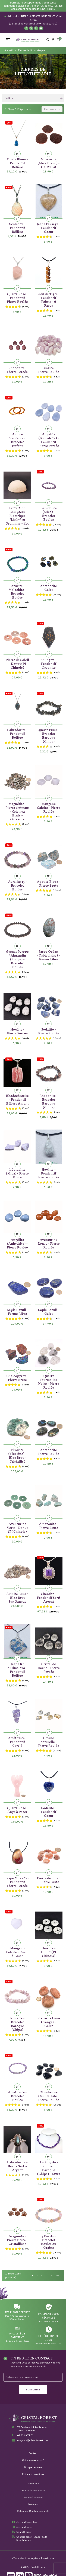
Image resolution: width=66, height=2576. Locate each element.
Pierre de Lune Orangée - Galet (48, 2021)
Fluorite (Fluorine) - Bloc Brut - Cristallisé (17, 1455)
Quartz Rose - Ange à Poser (17, 1809)
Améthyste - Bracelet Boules (17, 2095)
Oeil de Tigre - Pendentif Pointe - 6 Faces (49, 299)
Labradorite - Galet (48, 587)
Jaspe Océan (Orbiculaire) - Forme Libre (48, 954)
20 (52, 2275)
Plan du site (47, 2558)
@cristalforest (24, 2527)
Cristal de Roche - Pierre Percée (49, 1667)
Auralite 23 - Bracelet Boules (17, 884)
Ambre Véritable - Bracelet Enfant (17, 439)
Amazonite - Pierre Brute (48, 1525)
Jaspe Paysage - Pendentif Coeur (48, 227)
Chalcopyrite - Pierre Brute (17, 1377)
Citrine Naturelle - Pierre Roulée (48, 1741)
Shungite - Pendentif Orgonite (48, 663)
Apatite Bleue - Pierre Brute (48, 883)
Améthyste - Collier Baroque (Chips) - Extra (48, 2167)
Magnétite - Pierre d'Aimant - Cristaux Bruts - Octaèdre (17, 810)
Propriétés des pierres (33, 2490)
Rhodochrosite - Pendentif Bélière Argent (17, 1099)
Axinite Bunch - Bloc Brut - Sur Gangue (17, 1597)
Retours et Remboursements (33, 2511)
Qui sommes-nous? (33, 2460)
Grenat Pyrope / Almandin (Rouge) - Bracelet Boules (17, 958)
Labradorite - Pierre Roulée (48, 1451)
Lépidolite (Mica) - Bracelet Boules (48, 513)
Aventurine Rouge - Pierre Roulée (49, 1243)
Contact (33, 2453)
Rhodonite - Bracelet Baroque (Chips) (48, 1100)
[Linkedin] (36, 28)
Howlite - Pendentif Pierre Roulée (48, 1172)
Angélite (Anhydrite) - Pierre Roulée (17, 1243)
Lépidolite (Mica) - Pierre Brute (17, 1172)
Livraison (33, 2504)
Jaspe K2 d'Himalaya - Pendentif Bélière (17, 1669)
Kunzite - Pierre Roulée (48, 369)
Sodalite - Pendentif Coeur (48, 1811)
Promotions (33, 2483)
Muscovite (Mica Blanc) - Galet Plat (48, 162)
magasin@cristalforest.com (32, 2440)
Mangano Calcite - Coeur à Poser (17, 1951)
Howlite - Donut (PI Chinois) (48, 1951)
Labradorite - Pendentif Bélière (17, 733)
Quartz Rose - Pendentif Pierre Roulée (17, 297)
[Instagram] (31, 28)
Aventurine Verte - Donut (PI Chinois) (17, 1527)
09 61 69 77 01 (25, 2435)
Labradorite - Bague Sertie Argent (17, 2165)
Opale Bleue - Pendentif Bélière (17, 162)
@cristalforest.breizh (28, 2522)
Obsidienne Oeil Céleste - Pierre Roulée (48, 2095)
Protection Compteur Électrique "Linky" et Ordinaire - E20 (17, 515)
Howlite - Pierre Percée (17, 1030)
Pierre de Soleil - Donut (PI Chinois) (17, 663)
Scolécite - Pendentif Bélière (17, 227)
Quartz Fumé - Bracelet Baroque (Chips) (48, 735)
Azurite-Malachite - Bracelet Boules (17, 591)
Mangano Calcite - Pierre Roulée (48, 807)
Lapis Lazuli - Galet (48, 1311)
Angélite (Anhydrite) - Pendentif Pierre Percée (48, 439)
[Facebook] (26, 28)
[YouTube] (41, 28)
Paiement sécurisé (33, 2497)
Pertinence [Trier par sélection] (53, 109)
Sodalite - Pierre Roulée (48, 1030)
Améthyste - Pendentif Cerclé (17, 1741)
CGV (14, 2558)
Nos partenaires (33, 2467)
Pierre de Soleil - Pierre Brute (48, 1879)
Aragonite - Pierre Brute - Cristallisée (17, 2239)
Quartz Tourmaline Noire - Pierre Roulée (48, 1381)
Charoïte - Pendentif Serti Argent (48, 1597)
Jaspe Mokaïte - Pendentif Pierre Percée (17, 1881)
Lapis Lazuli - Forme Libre (17, 1311)
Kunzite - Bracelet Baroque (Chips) (17, 2023)
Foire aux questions (33, 2474)
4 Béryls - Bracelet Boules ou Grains (48, 2241)
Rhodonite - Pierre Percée (17, 369)
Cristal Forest (24, 2531)
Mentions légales (29, 2558)
